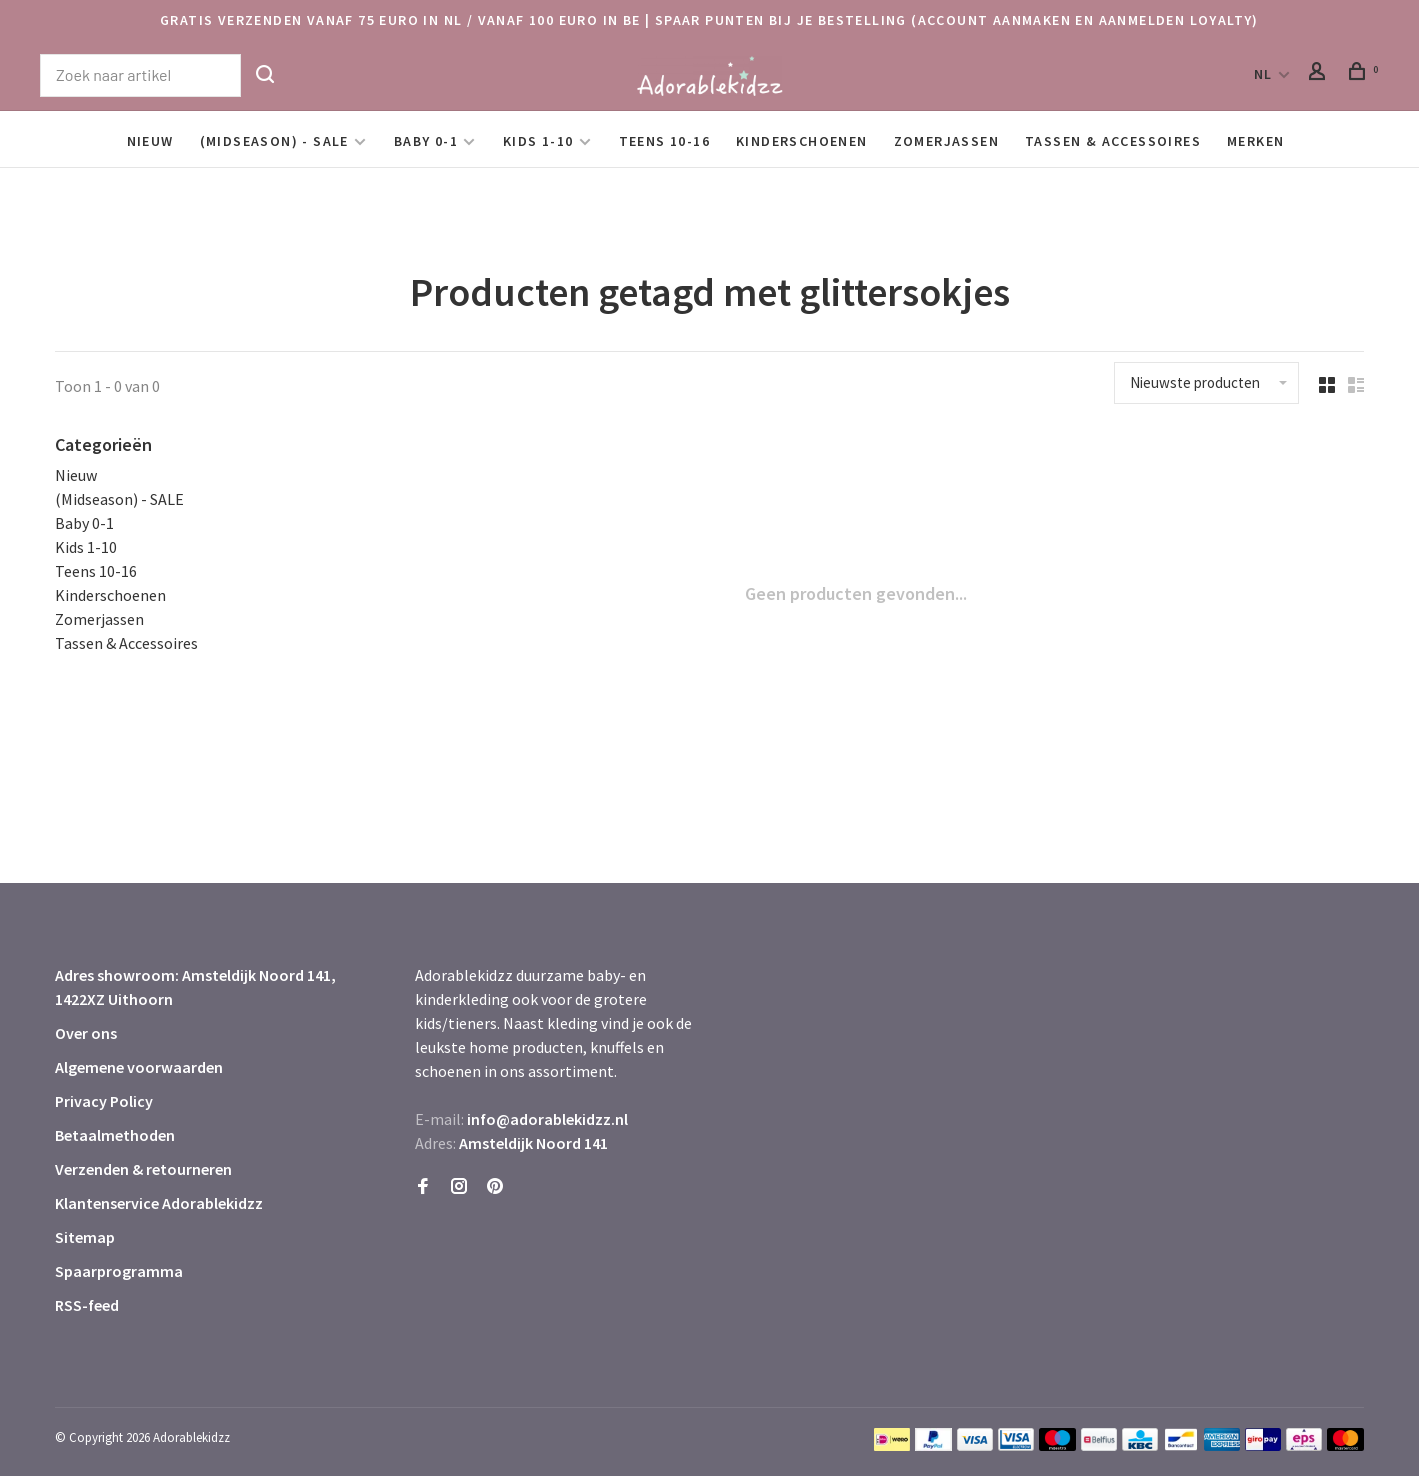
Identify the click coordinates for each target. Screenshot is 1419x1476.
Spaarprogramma (119, 1271)
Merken (1255, 141)
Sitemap (85, 1237)
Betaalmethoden (115, 1135)
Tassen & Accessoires (1113, 141)
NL (1263, 74)
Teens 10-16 (664, 141)
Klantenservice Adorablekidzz (159, 1203)
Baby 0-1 (426, 141)
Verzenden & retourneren (143, 1169)
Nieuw (150, 141)
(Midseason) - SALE (274, 141)
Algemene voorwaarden (139, 1067)
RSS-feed (87, 1305)
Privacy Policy (104, 1101)
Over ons (86, 1033)
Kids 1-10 (538, 141)
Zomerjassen (946, 141)
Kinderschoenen (802, 141)
